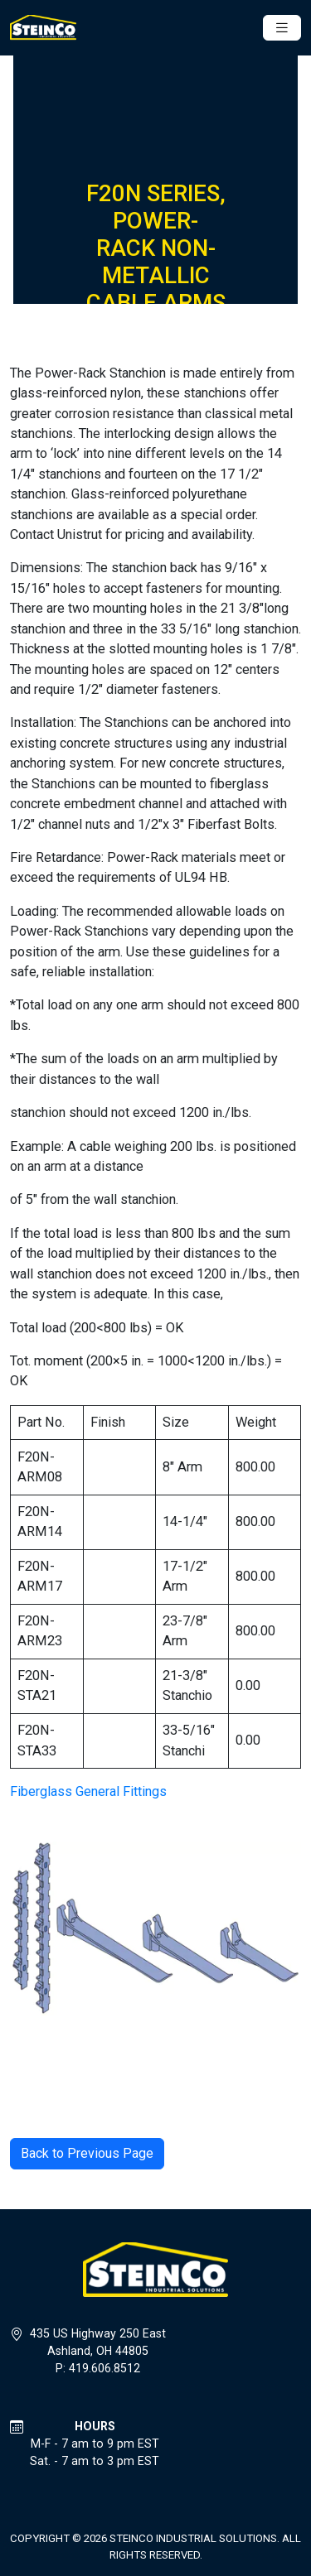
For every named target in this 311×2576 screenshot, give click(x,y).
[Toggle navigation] (282, 28)
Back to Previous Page (87, 2153)
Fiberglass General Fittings (88, 1791)
